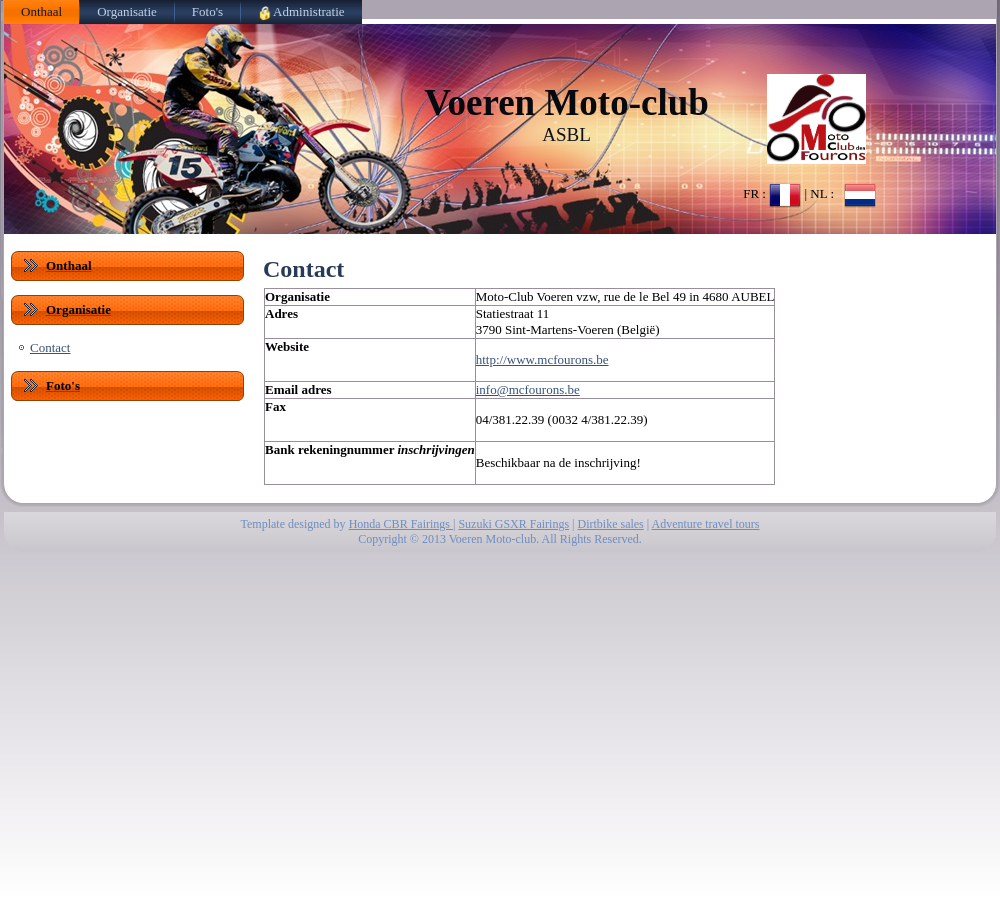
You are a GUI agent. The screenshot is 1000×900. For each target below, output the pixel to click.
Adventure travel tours (706, 524)
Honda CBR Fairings (401, 524)
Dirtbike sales (610, 524)
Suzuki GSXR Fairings (513, 524)
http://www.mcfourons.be (542, 359)
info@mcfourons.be (528, 389)
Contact (50, 347)
